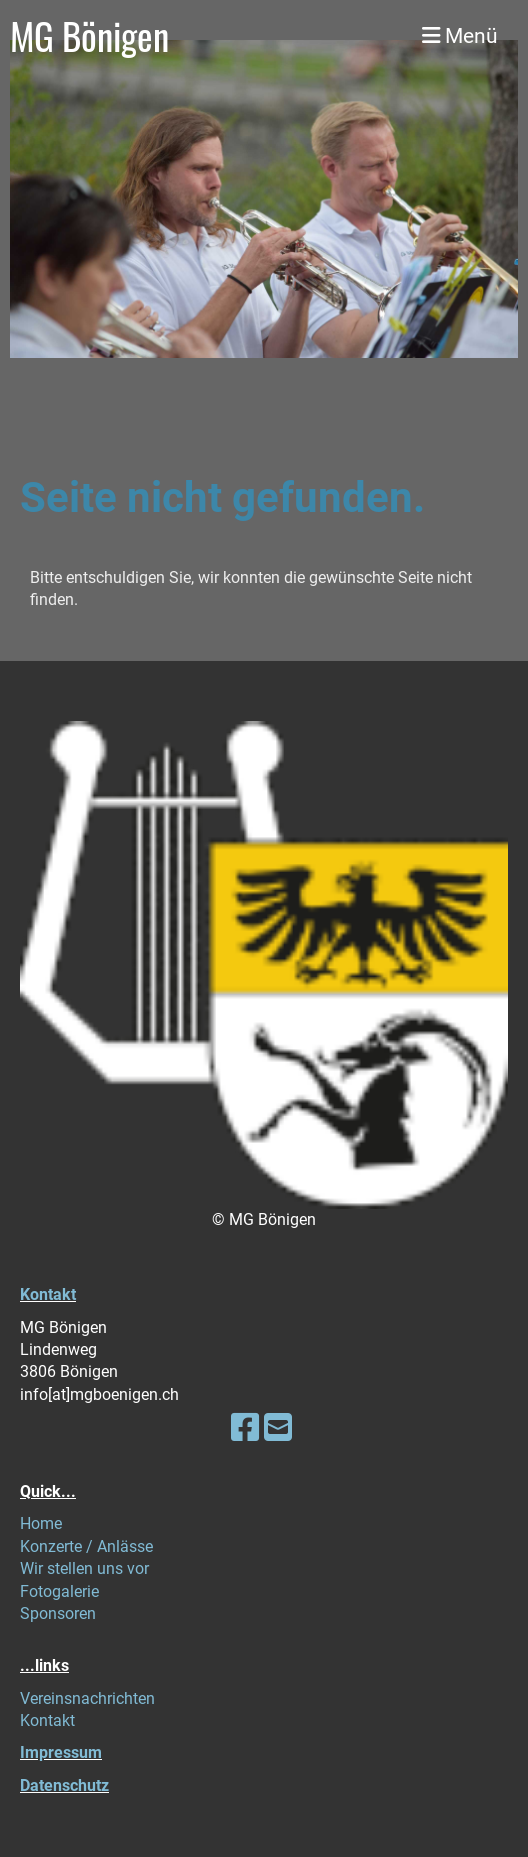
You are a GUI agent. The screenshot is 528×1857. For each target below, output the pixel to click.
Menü (460, 35)
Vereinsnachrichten (87, 1698)
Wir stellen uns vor (84, 1568)
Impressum (61, 1752)
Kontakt (48, 1294)
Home (41, 1523)
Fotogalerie (59, 1591)
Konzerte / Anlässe (86, 1546)
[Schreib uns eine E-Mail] (278, 1428)
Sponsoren (58, 1613)
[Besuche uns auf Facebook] (245, 1428)
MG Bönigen (89, 36)
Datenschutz (64, 1785)
